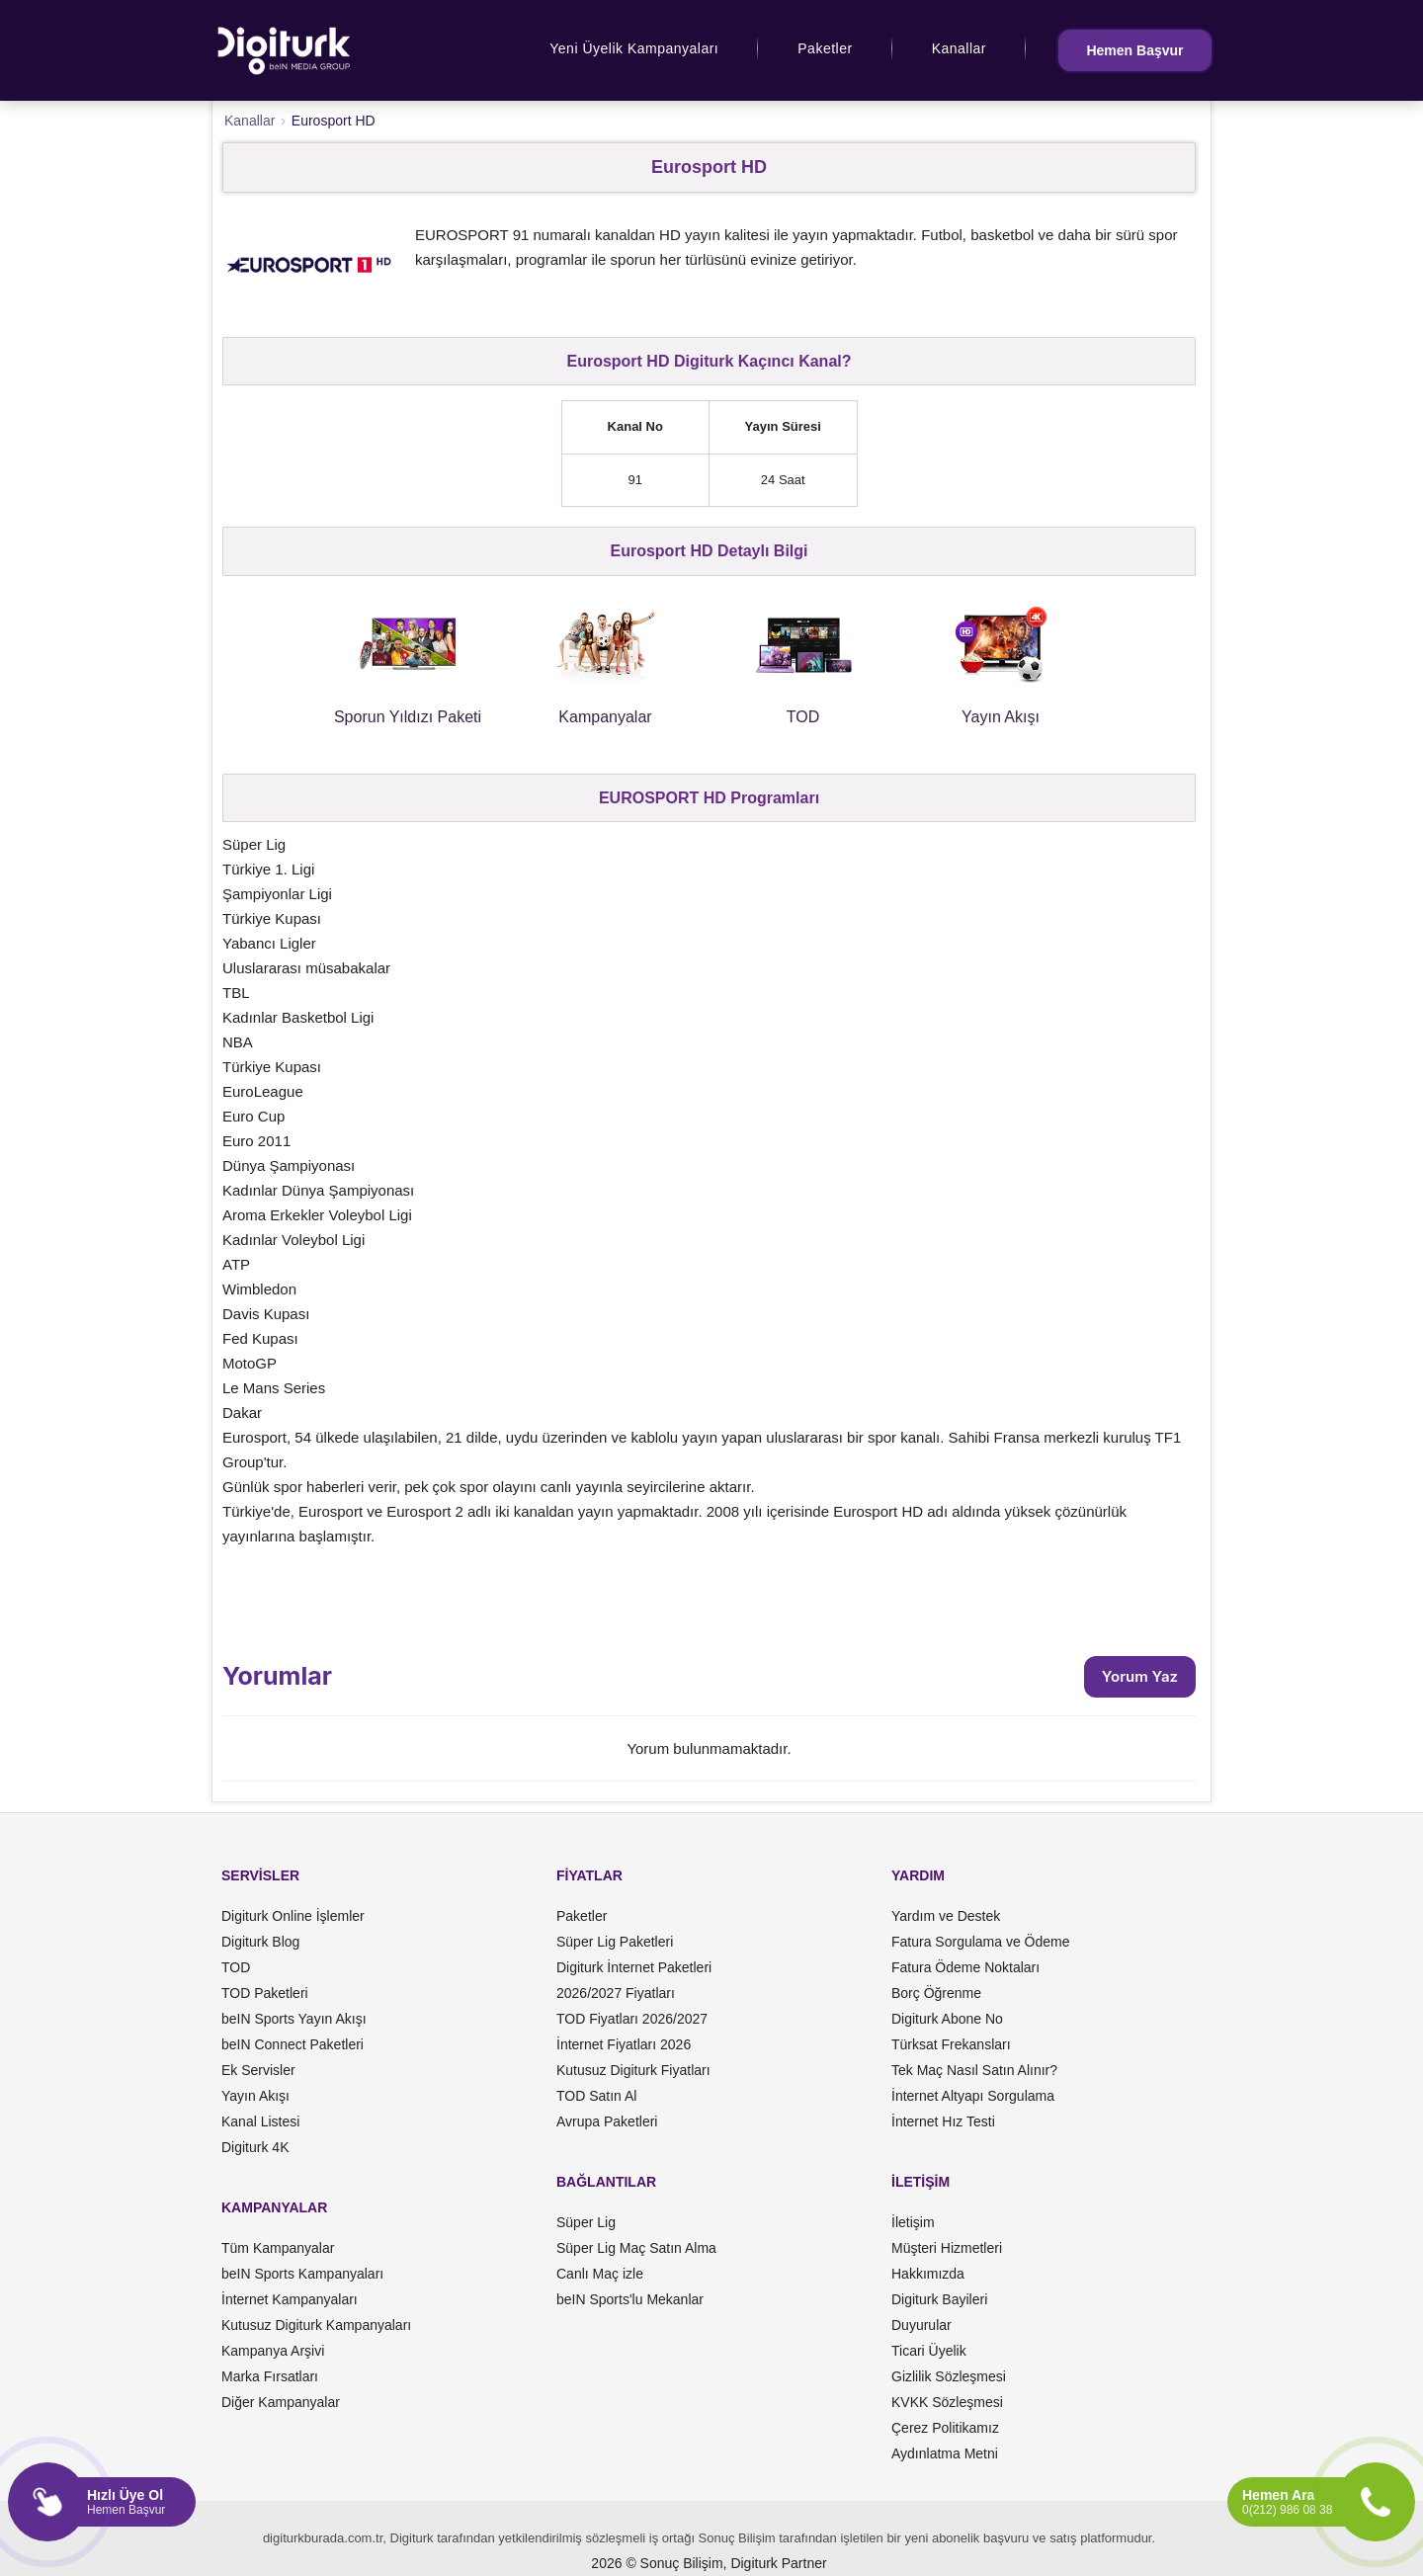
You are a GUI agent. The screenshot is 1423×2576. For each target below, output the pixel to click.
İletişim (913, 2222)
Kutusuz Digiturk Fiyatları (633, 2070)
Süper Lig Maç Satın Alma (636, 2248)
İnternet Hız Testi (943, 2121)
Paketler (824, 48)
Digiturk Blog (260, 1942)
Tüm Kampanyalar (277, 2248)
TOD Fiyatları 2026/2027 (632, 2019)
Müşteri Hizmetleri (946, 2248)
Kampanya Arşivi (272, 2351)
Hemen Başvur (1134, 50)
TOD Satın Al (596, 2096)
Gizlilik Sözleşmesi (948, 2376)
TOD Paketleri (264, 1993)
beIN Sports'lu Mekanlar (630, 2299)
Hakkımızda (927, 2274)
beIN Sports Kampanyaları (302, 2274)
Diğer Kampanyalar (280, 2402)
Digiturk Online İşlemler (293, 1916)
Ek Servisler (258, 2070)
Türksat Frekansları (951, 2044)
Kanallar (959, 48)
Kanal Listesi (260, 2121)
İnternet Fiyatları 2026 (623, 2044)
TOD (235, 1967)
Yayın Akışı (255, 2096)
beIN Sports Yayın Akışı (294, 2019)
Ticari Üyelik (928, 2351)
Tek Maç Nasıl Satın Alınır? (974, 2070)
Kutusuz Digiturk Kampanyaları (316, 2325)
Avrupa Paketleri (606, 2121)
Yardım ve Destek (945, 1916)
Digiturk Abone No (947, 2019)
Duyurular (921, 2325)
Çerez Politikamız (945, 2428)
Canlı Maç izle (599, 2274)
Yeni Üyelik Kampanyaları (633, 48)
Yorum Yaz (1140, 1676)
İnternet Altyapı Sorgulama (972, 2096)
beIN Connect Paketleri (292, 2044)
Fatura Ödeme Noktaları (965, 1967)
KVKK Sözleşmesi (947, 2402)
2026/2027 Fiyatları (615, 1993)
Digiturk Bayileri (939, 2299)
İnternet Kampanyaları (289, 2299)
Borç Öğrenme (936, 1993)
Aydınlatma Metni (944, 2453)
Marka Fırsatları (269, 2376)
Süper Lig (586, 2222)
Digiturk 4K (255, 2147)
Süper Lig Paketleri (614, 1942)
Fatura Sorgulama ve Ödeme (980, 1942)
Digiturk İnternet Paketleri (634, 1967)
